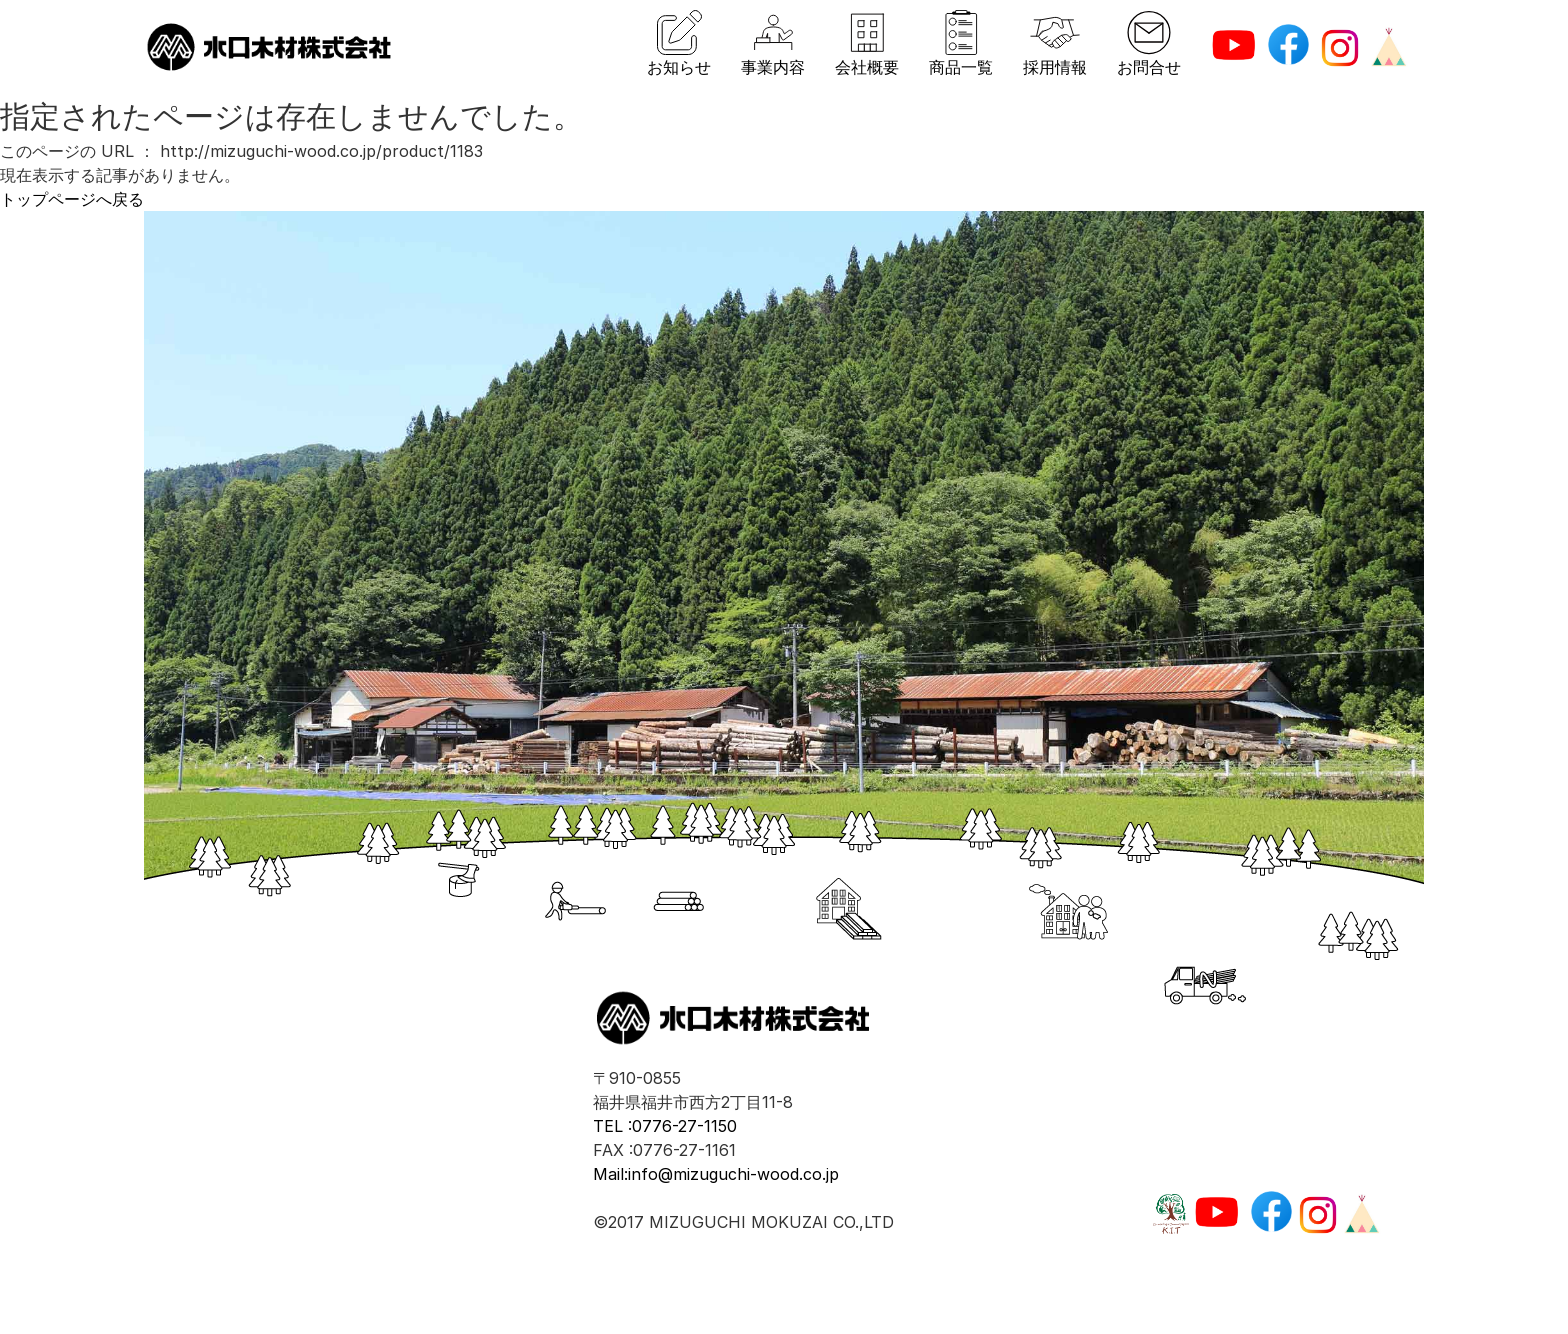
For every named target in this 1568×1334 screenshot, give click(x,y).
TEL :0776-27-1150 (665, 1126)
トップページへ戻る (72, 199)
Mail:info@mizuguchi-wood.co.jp (716, 1174)
